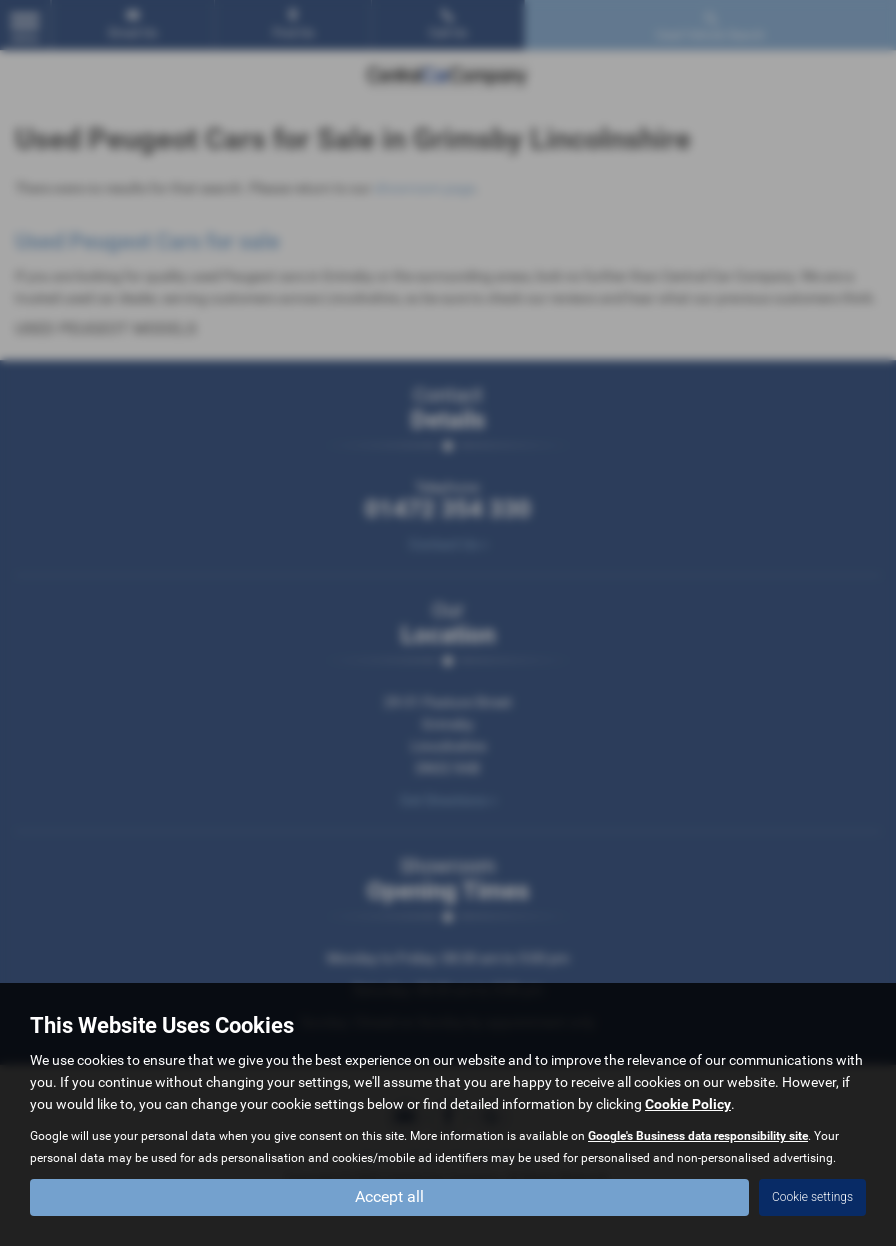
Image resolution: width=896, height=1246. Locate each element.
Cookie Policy (688, 1104)
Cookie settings (812, 1197)
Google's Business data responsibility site (698, 1136)
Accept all (389, 1196)
